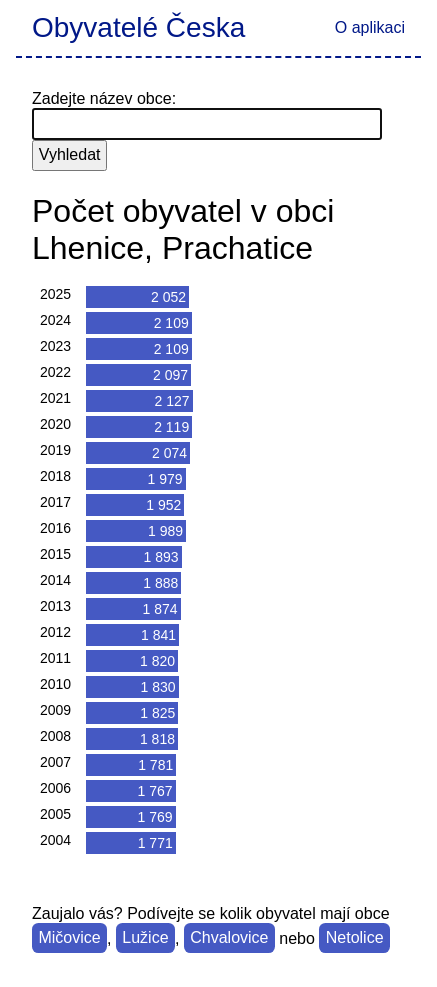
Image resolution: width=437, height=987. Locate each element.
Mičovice (69, 938)
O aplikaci (370, 27)
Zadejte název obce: (104, 98)
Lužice (145, 938)
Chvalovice (229, 938)
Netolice (355, 938)
